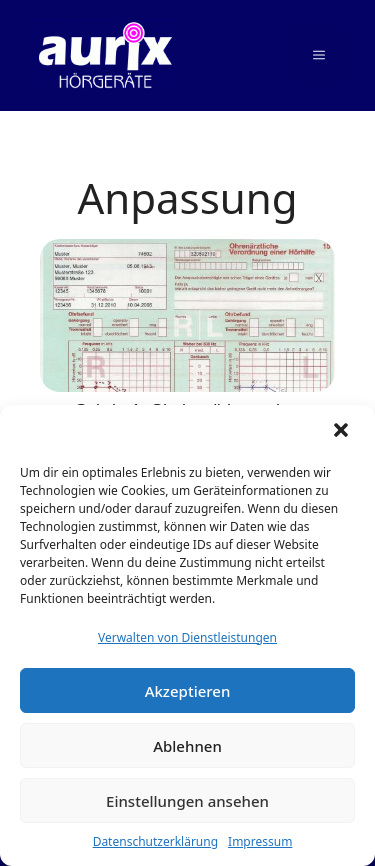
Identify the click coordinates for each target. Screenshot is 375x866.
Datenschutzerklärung (155, 841)
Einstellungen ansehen (187, 801)
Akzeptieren (188, 691)
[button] (343, 432)
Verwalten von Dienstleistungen (187, 637)
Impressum (260, 841)
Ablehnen (187, 746)
